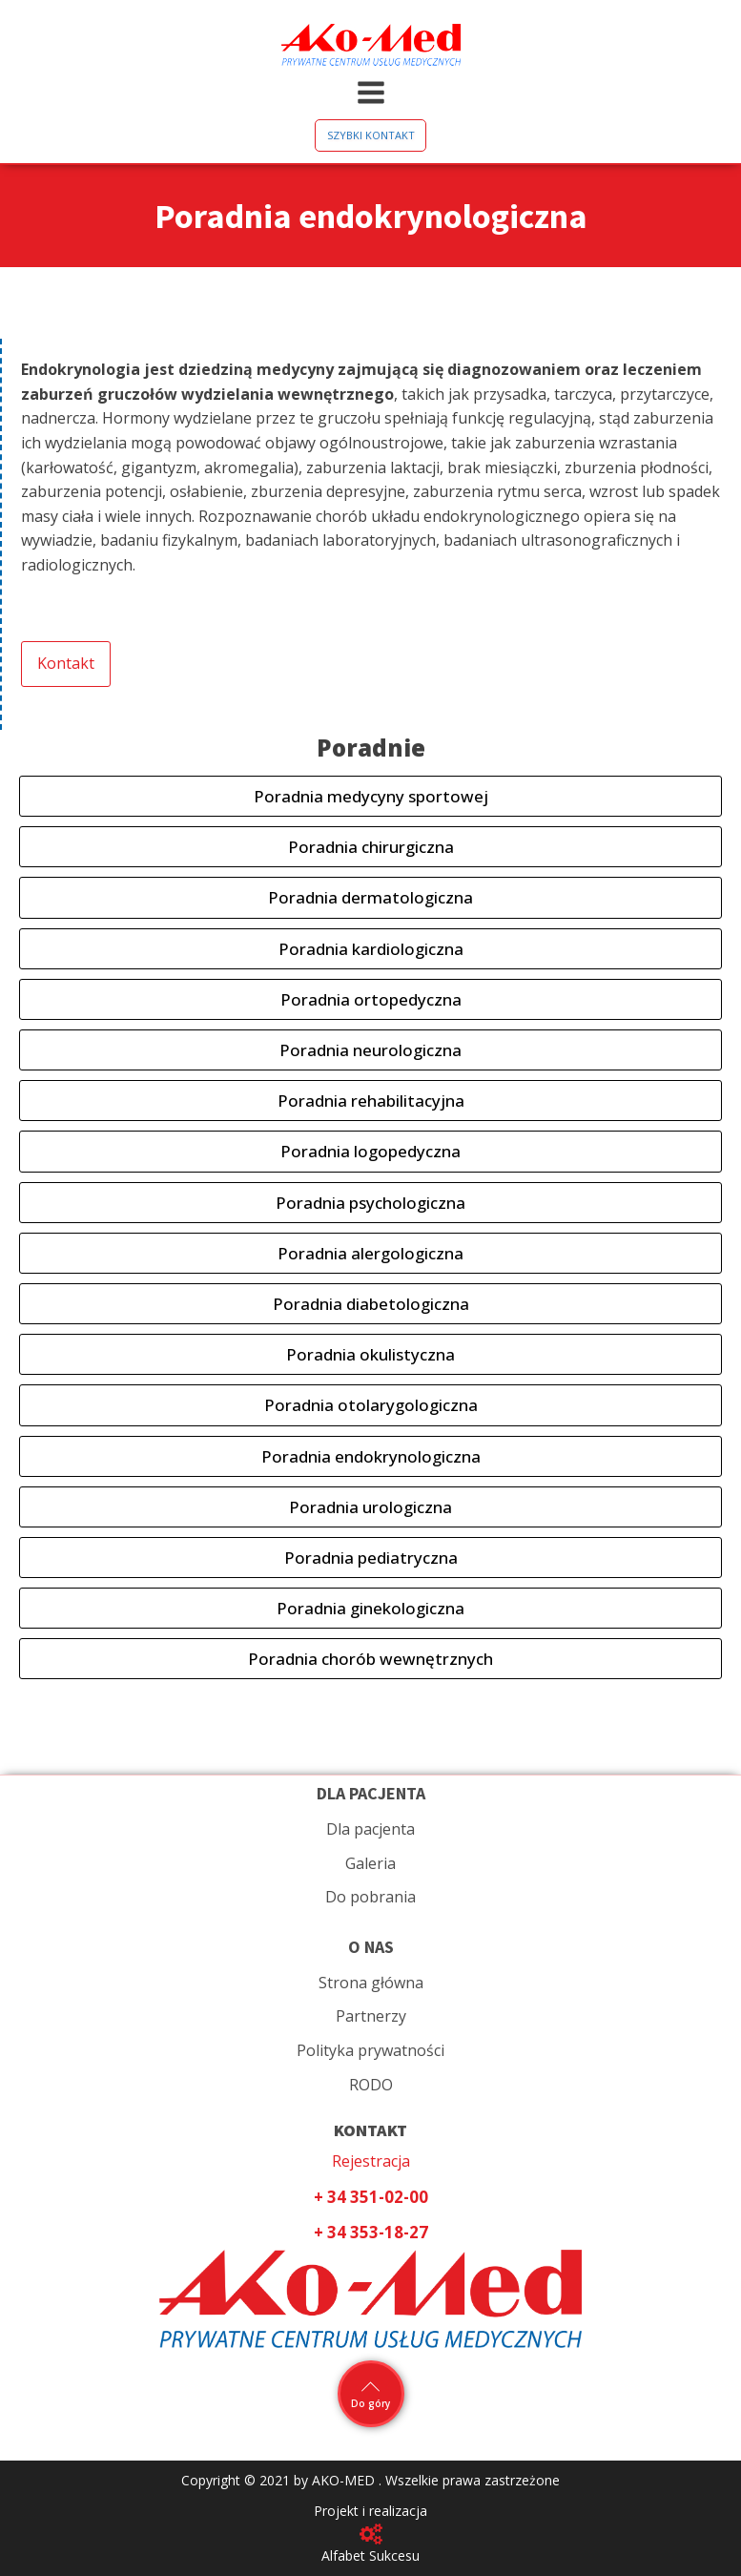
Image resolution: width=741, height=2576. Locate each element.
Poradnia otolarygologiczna (371, 1405)
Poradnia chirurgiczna (371, 847)
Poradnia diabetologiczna (371, 1304)
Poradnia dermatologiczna (370, 897)
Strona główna (371, 1982)
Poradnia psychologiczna (370, 1203)
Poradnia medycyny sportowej (371, 796)
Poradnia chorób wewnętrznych (370, 1659)
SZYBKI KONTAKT (371, 135)
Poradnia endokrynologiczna (371, 1456)
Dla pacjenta (370, 1828)
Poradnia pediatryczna (371, 1557)
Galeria (370, 1863)
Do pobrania (370, 1896)
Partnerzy (371, 2015)
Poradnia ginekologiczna (370, 1608)
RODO (371, 2084)
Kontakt (65, 663)
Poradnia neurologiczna (370, 1050)
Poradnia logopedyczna (370, 1151)
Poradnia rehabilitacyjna (371, 1100)
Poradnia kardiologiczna (370, 949)
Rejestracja (371, 2160)
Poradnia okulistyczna (370, 1354)
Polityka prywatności (370, 2050)
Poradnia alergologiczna (370, 1253)
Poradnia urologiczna (370, 1507)
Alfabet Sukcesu (370, 2555)
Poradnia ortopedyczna (371, 999)
